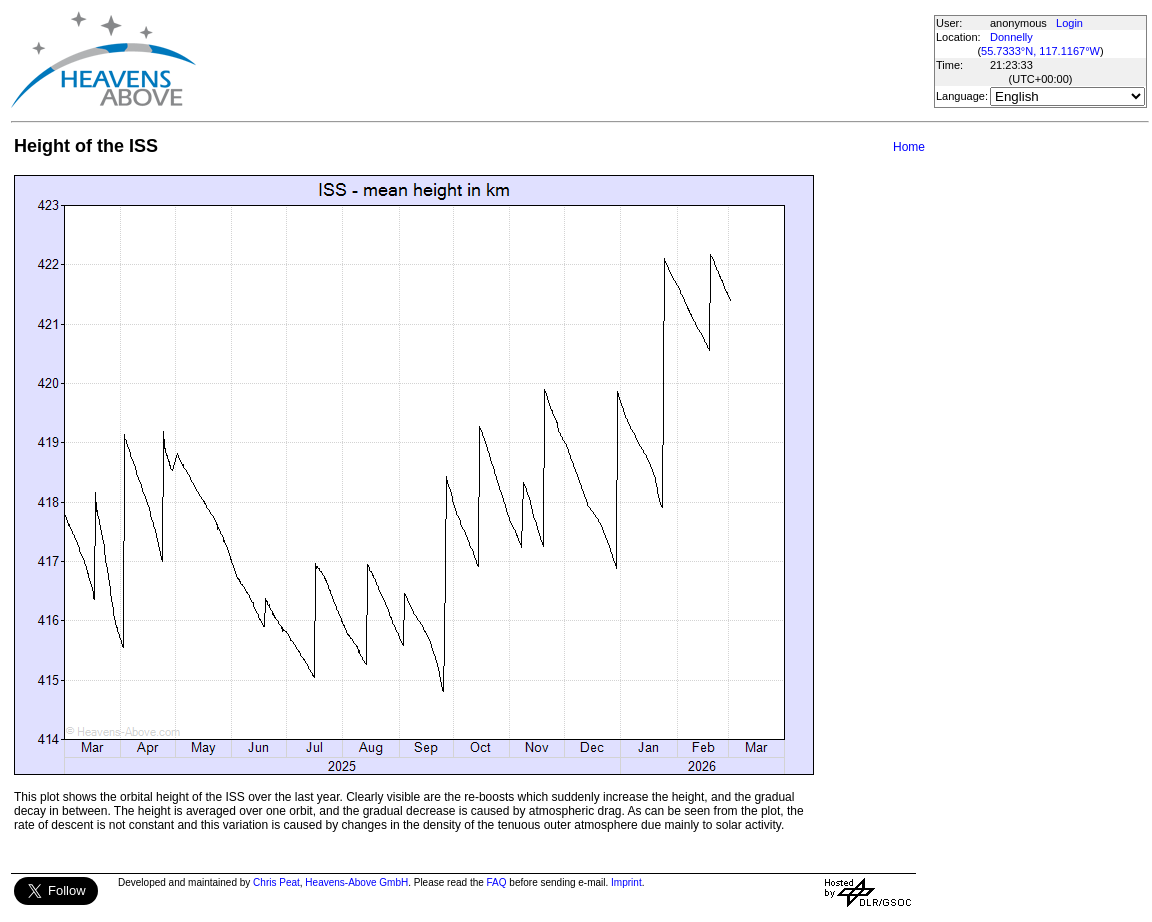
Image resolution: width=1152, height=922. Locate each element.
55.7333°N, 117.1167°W (1040, 51)
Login (1069, 23)
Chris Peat (276, 882)
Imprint (626, 882)
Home (909, 147)
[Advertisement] (564, 60)
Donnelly (1011, 37)
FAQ (497, 882)
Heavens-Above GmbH (356, 882)
